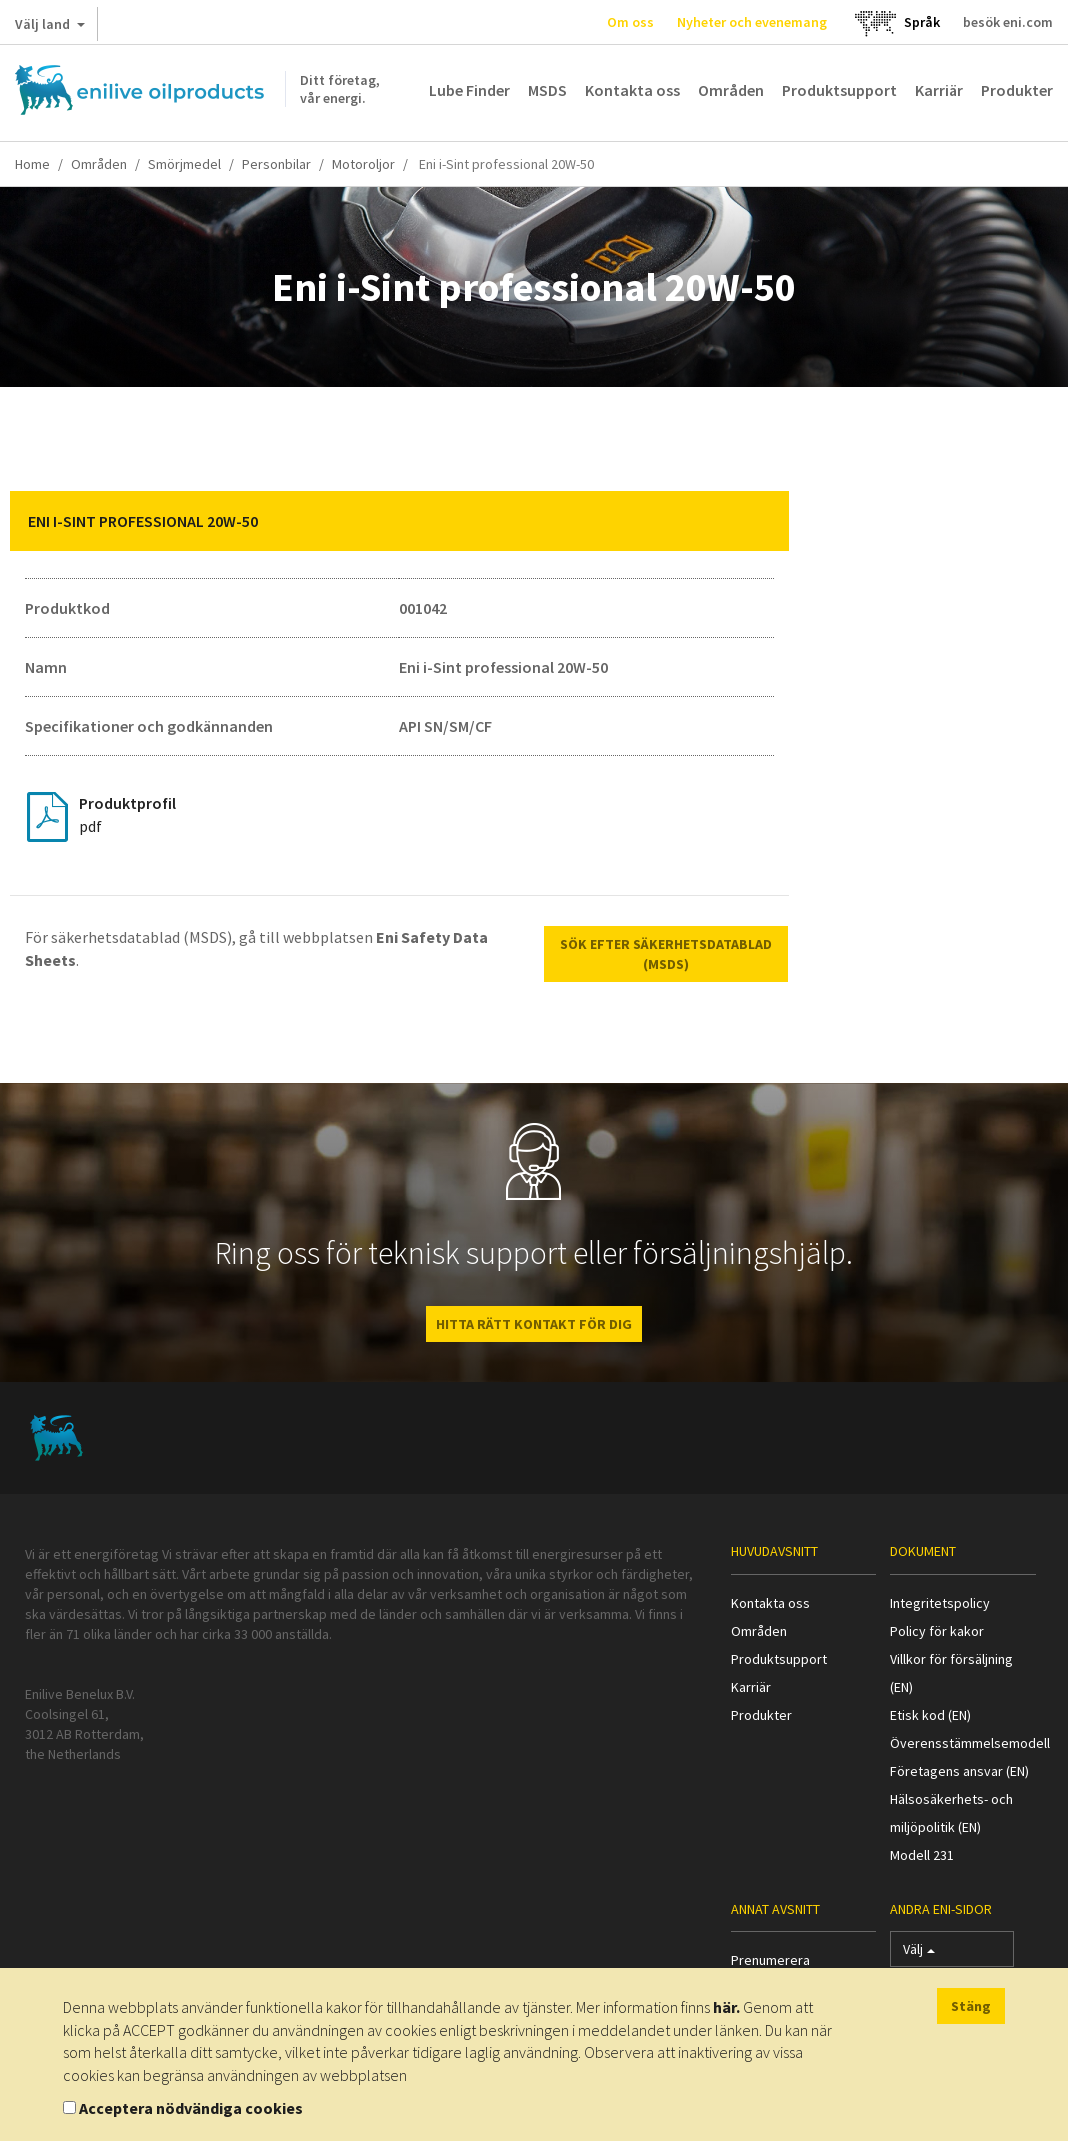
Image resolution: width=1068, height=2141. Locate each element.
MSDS (547, 90)
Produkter (1017, 90)
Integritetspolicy (940, 1603)
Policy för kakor (937, 1631)
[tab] (399, 521)
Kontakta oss (632, 90)
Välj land (50, 28)
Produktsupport (839, 90)
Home (32, 164)
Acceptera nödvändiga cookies (191, 2108)
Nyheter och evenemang (752, 22)
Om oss (630, 22)
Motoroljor (363, 164)
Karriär (939, 90)
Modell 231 (922, 1855)
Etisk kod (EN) (930, 1715)
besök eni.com (1008, 22)
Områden (731, 90)
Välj (919, 1953)
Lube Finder (469, 90)
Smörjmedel (184, 164)
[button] (759, 521)
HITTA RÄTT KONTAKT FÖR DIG (534, 1324)
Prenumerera (770, 1960)
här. (726, 2007)
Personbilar (276, 164)
